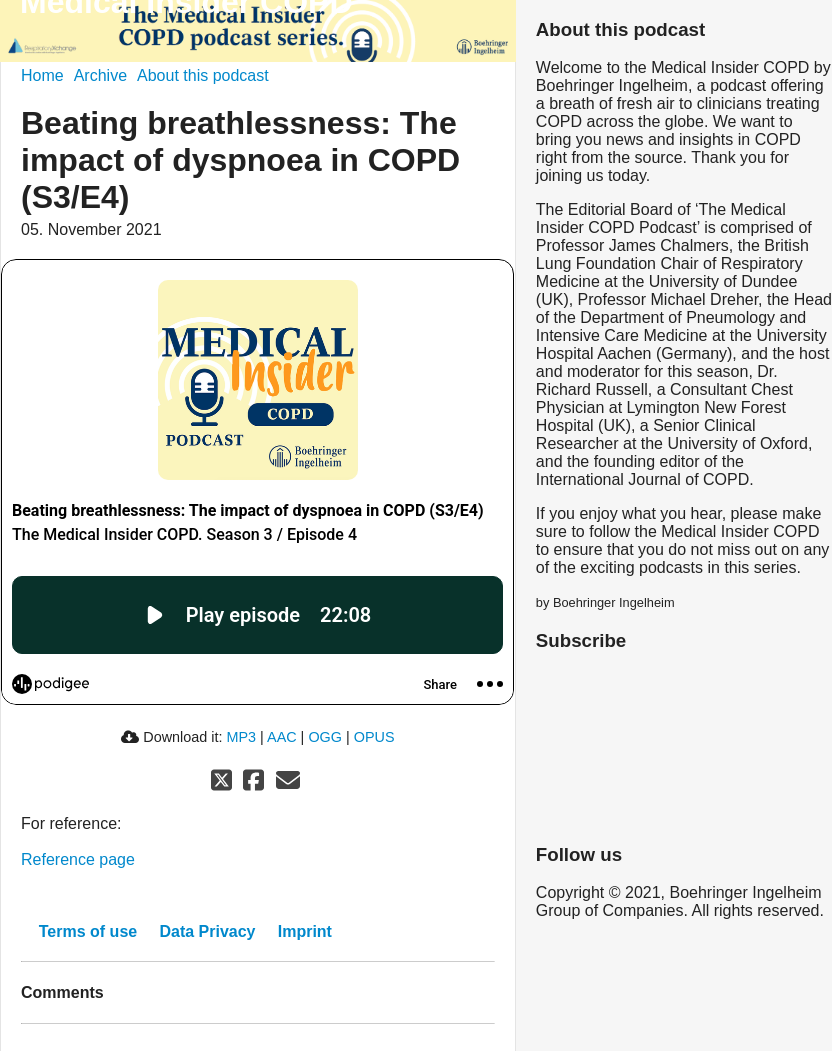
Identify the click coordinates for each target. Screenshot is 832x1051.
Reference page (78, 859)
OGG (325, 737)
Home (42, 75)
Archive (100, 75)
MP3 (241, 737)
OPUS (374, 737)
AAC (282, 737)
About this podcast (203, 75)
